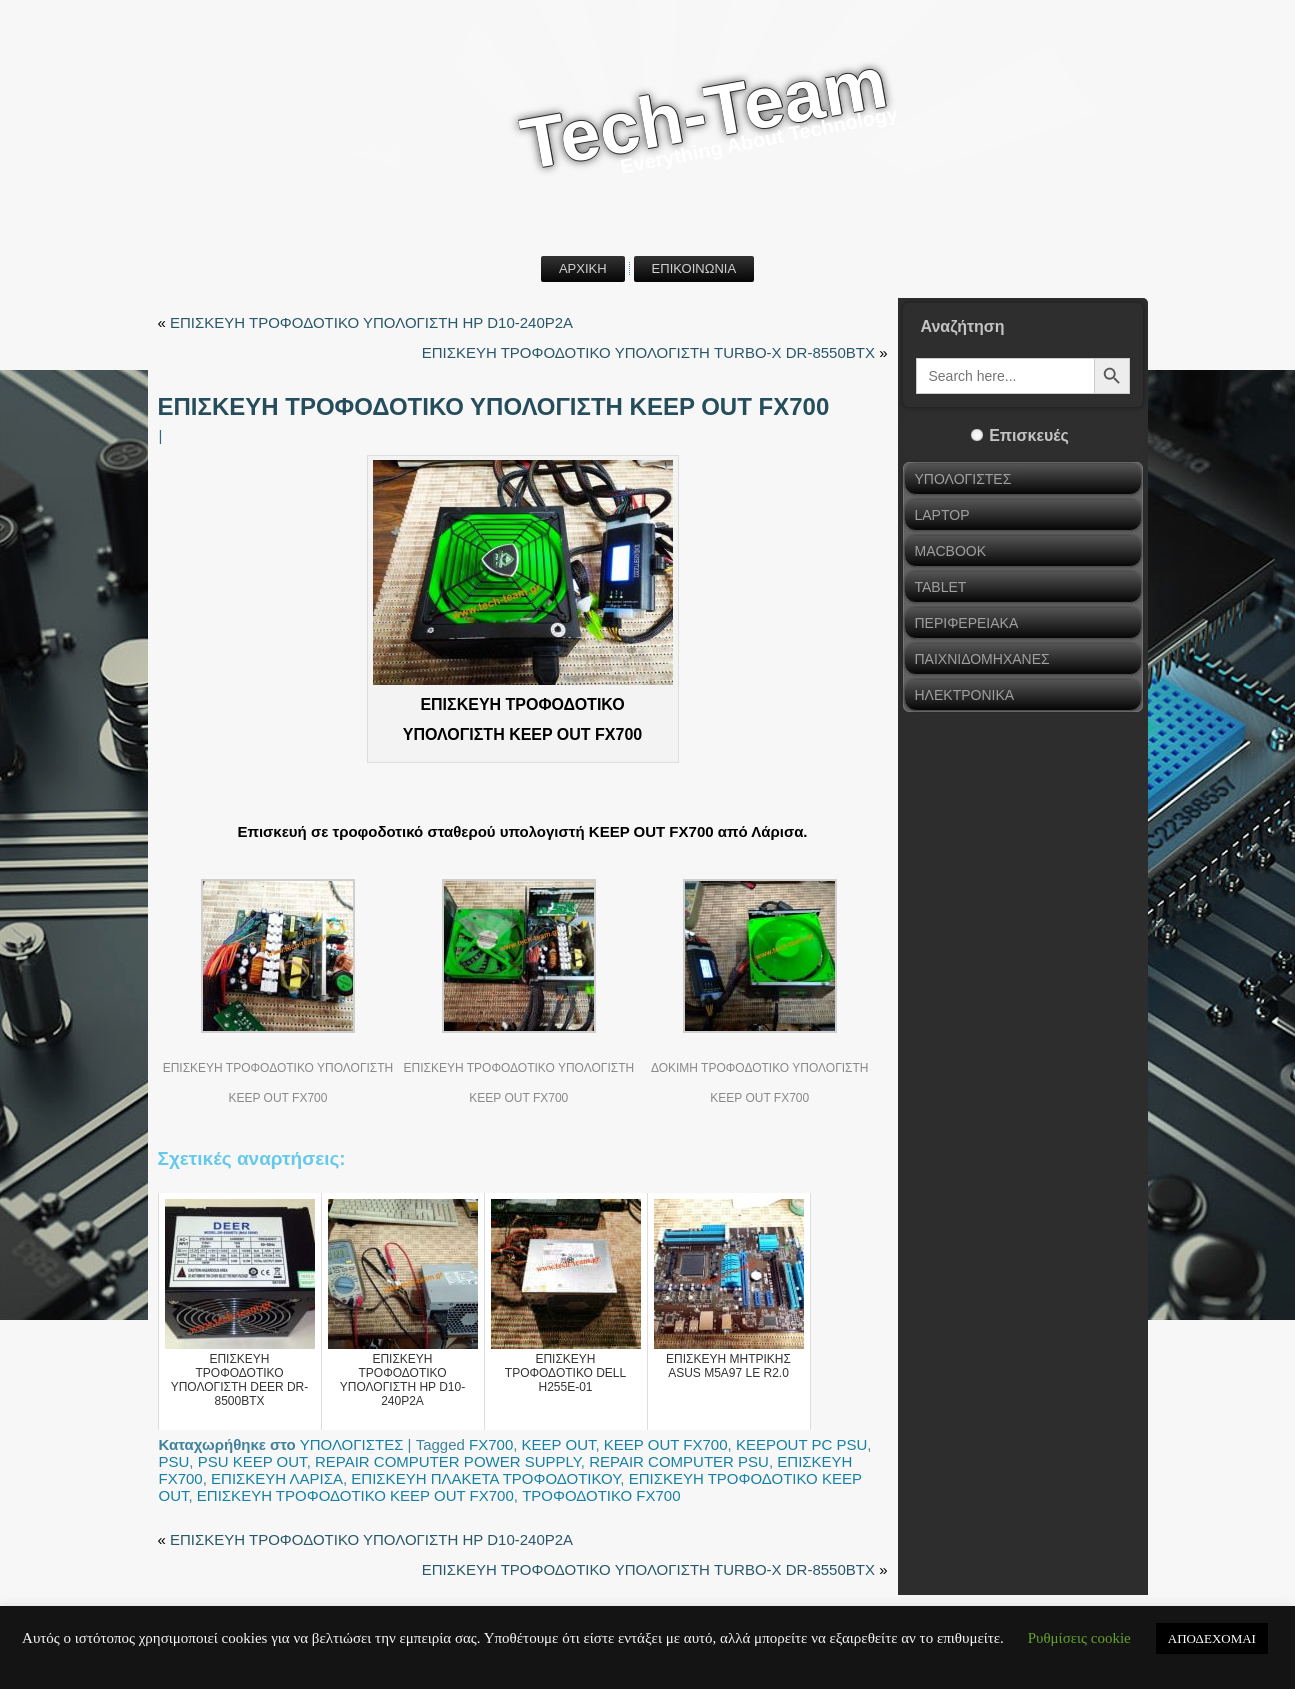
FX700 (491, 1444)
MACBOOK (951, 551)
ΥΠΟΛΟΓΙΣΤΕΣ (352, 1444)
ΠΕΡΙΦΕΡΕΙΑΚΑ (967, 623)
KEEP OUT (559, 1444)
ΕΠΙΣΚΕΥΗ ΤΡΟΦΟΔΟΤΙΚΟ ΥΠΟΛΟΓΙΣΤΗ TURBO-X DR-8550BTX (648, 352)
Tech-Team (704, 113)
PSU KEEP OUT (252, 1461)
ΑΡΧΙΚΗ (583, 268)
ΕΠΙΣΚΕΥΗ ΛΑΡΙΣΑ (277, 1478)
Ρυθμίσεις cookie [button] (1079, 1638)
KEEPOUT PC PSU (801, 1444)
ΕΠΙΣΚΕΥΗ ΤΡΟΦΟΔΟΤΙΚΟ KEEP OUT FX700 (355, 1495)
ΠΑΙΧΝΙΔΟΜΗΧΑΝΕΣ (982, 659)
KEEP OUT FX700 (666, 1444)
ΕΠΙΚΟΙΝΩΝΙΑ (694, 268)
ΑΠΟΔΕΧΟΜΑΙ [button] (1212, 1638)
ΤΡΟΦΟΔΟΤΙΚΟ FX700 (601, 1495)
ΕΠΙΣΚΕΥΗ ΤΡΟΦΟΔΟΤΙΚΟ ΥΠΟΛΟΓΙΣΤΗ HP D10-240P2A (371, 322)
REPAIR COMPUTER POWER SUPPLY (448, 1461)
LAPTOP (942, 515)
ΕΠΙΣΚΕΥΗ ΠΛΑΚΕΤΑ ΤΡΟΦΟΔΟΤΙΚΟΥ (485, 1478)
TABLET (941, 587)
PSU (174, 1461)
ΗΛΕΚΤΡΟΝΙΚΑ (965, 695)
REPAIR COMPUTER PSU (679, 1461)
